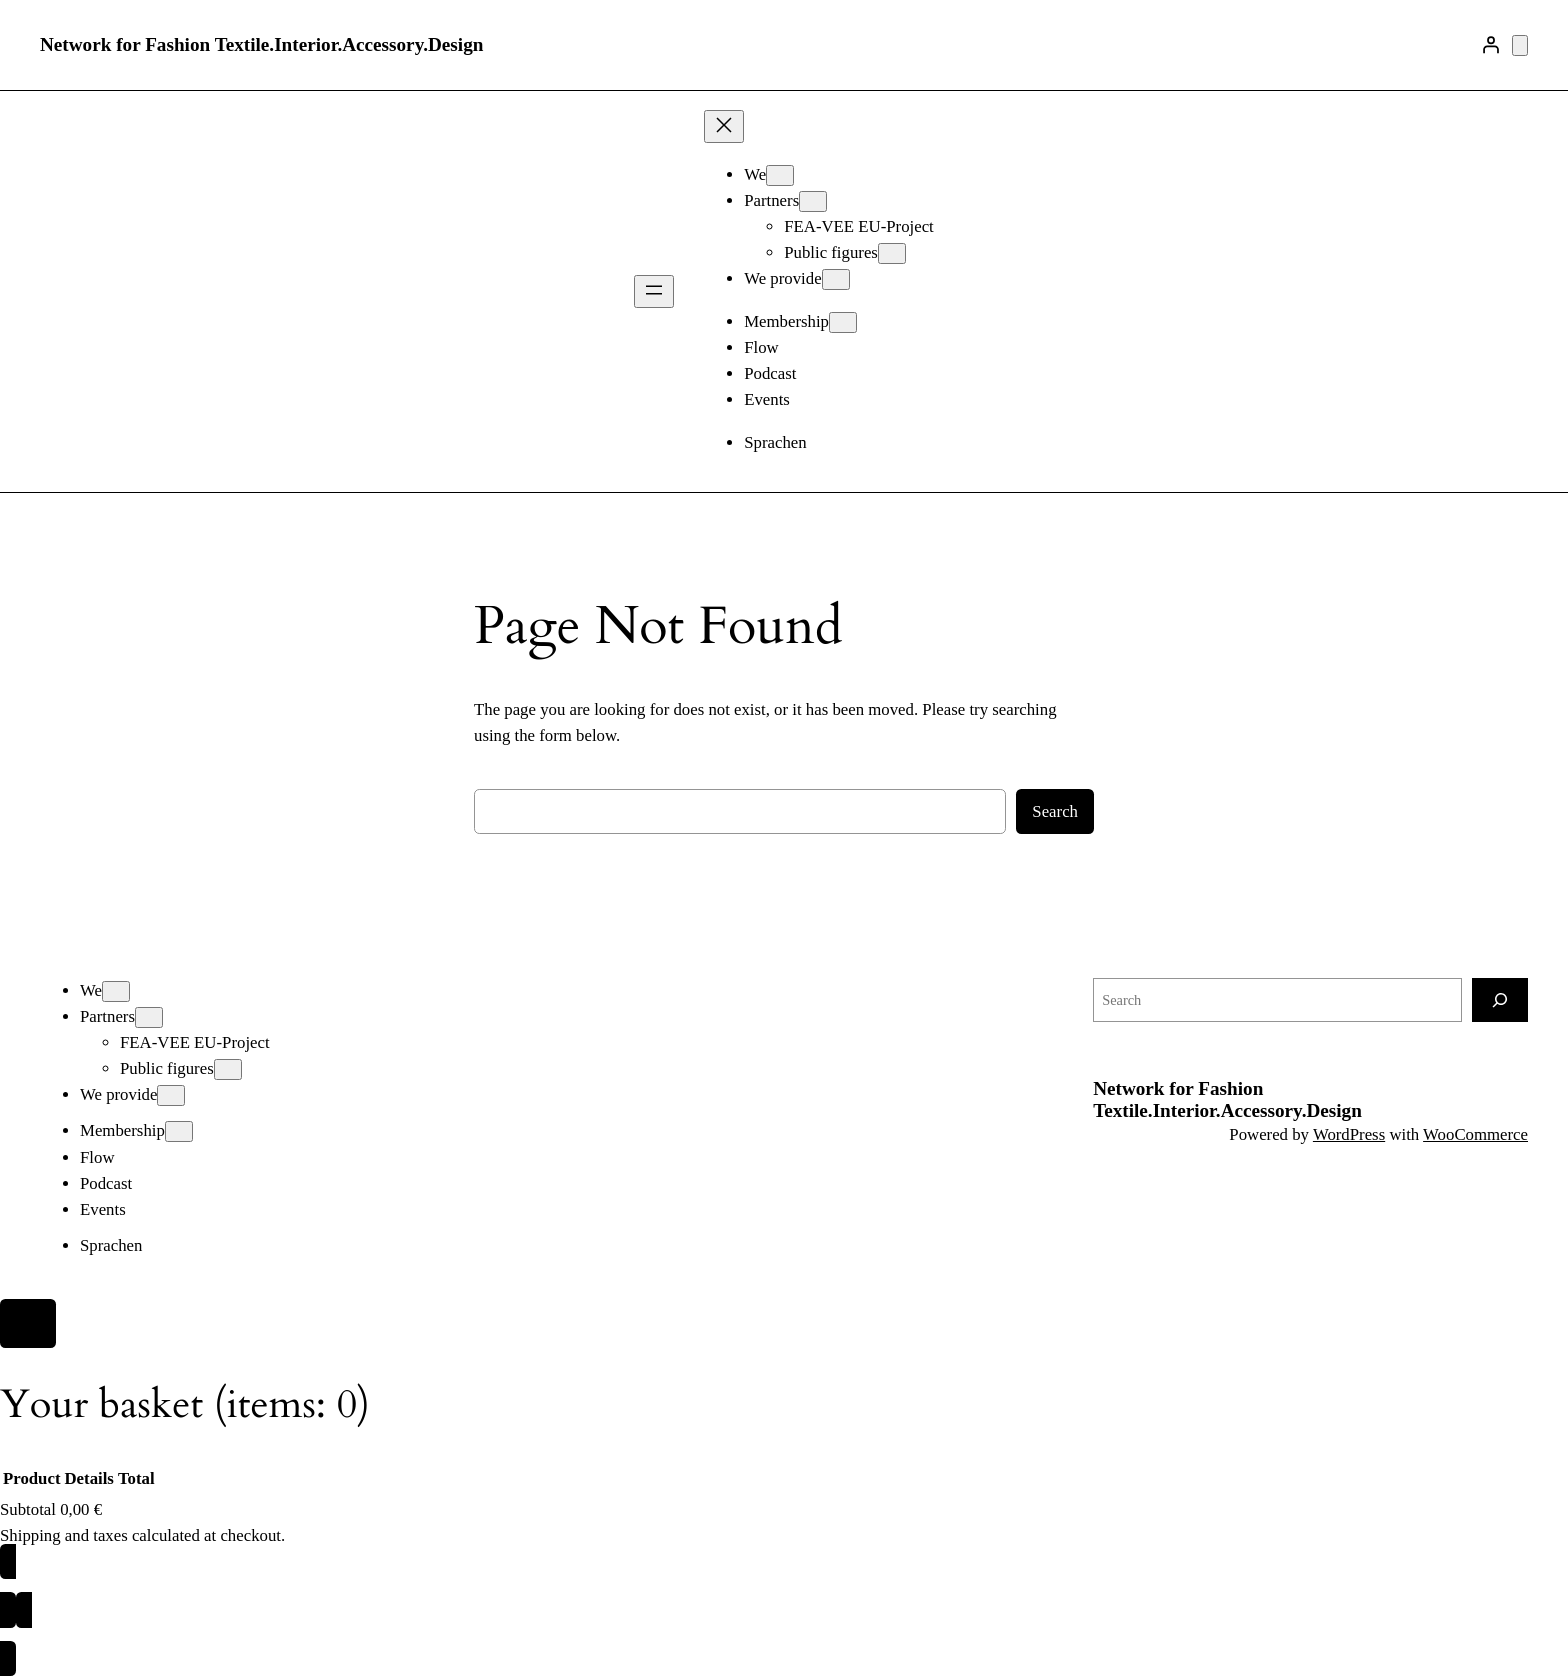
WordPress (1349, 1134)
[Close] (28, 1324)
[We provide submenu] (836, 279)
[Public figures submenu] (892, 253)
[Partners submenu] (813, 201)
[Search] (1500, 999)
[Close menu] (724, 126)
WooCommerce (1475, 1134)
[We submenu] (780, 175)
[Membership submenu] (843, 322)
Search (1055, 811)
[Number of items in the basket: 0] (1520, 45)
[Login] (1491, 45)
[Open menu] (654, 291)
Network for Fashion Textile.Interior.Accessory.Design (261, 44)
